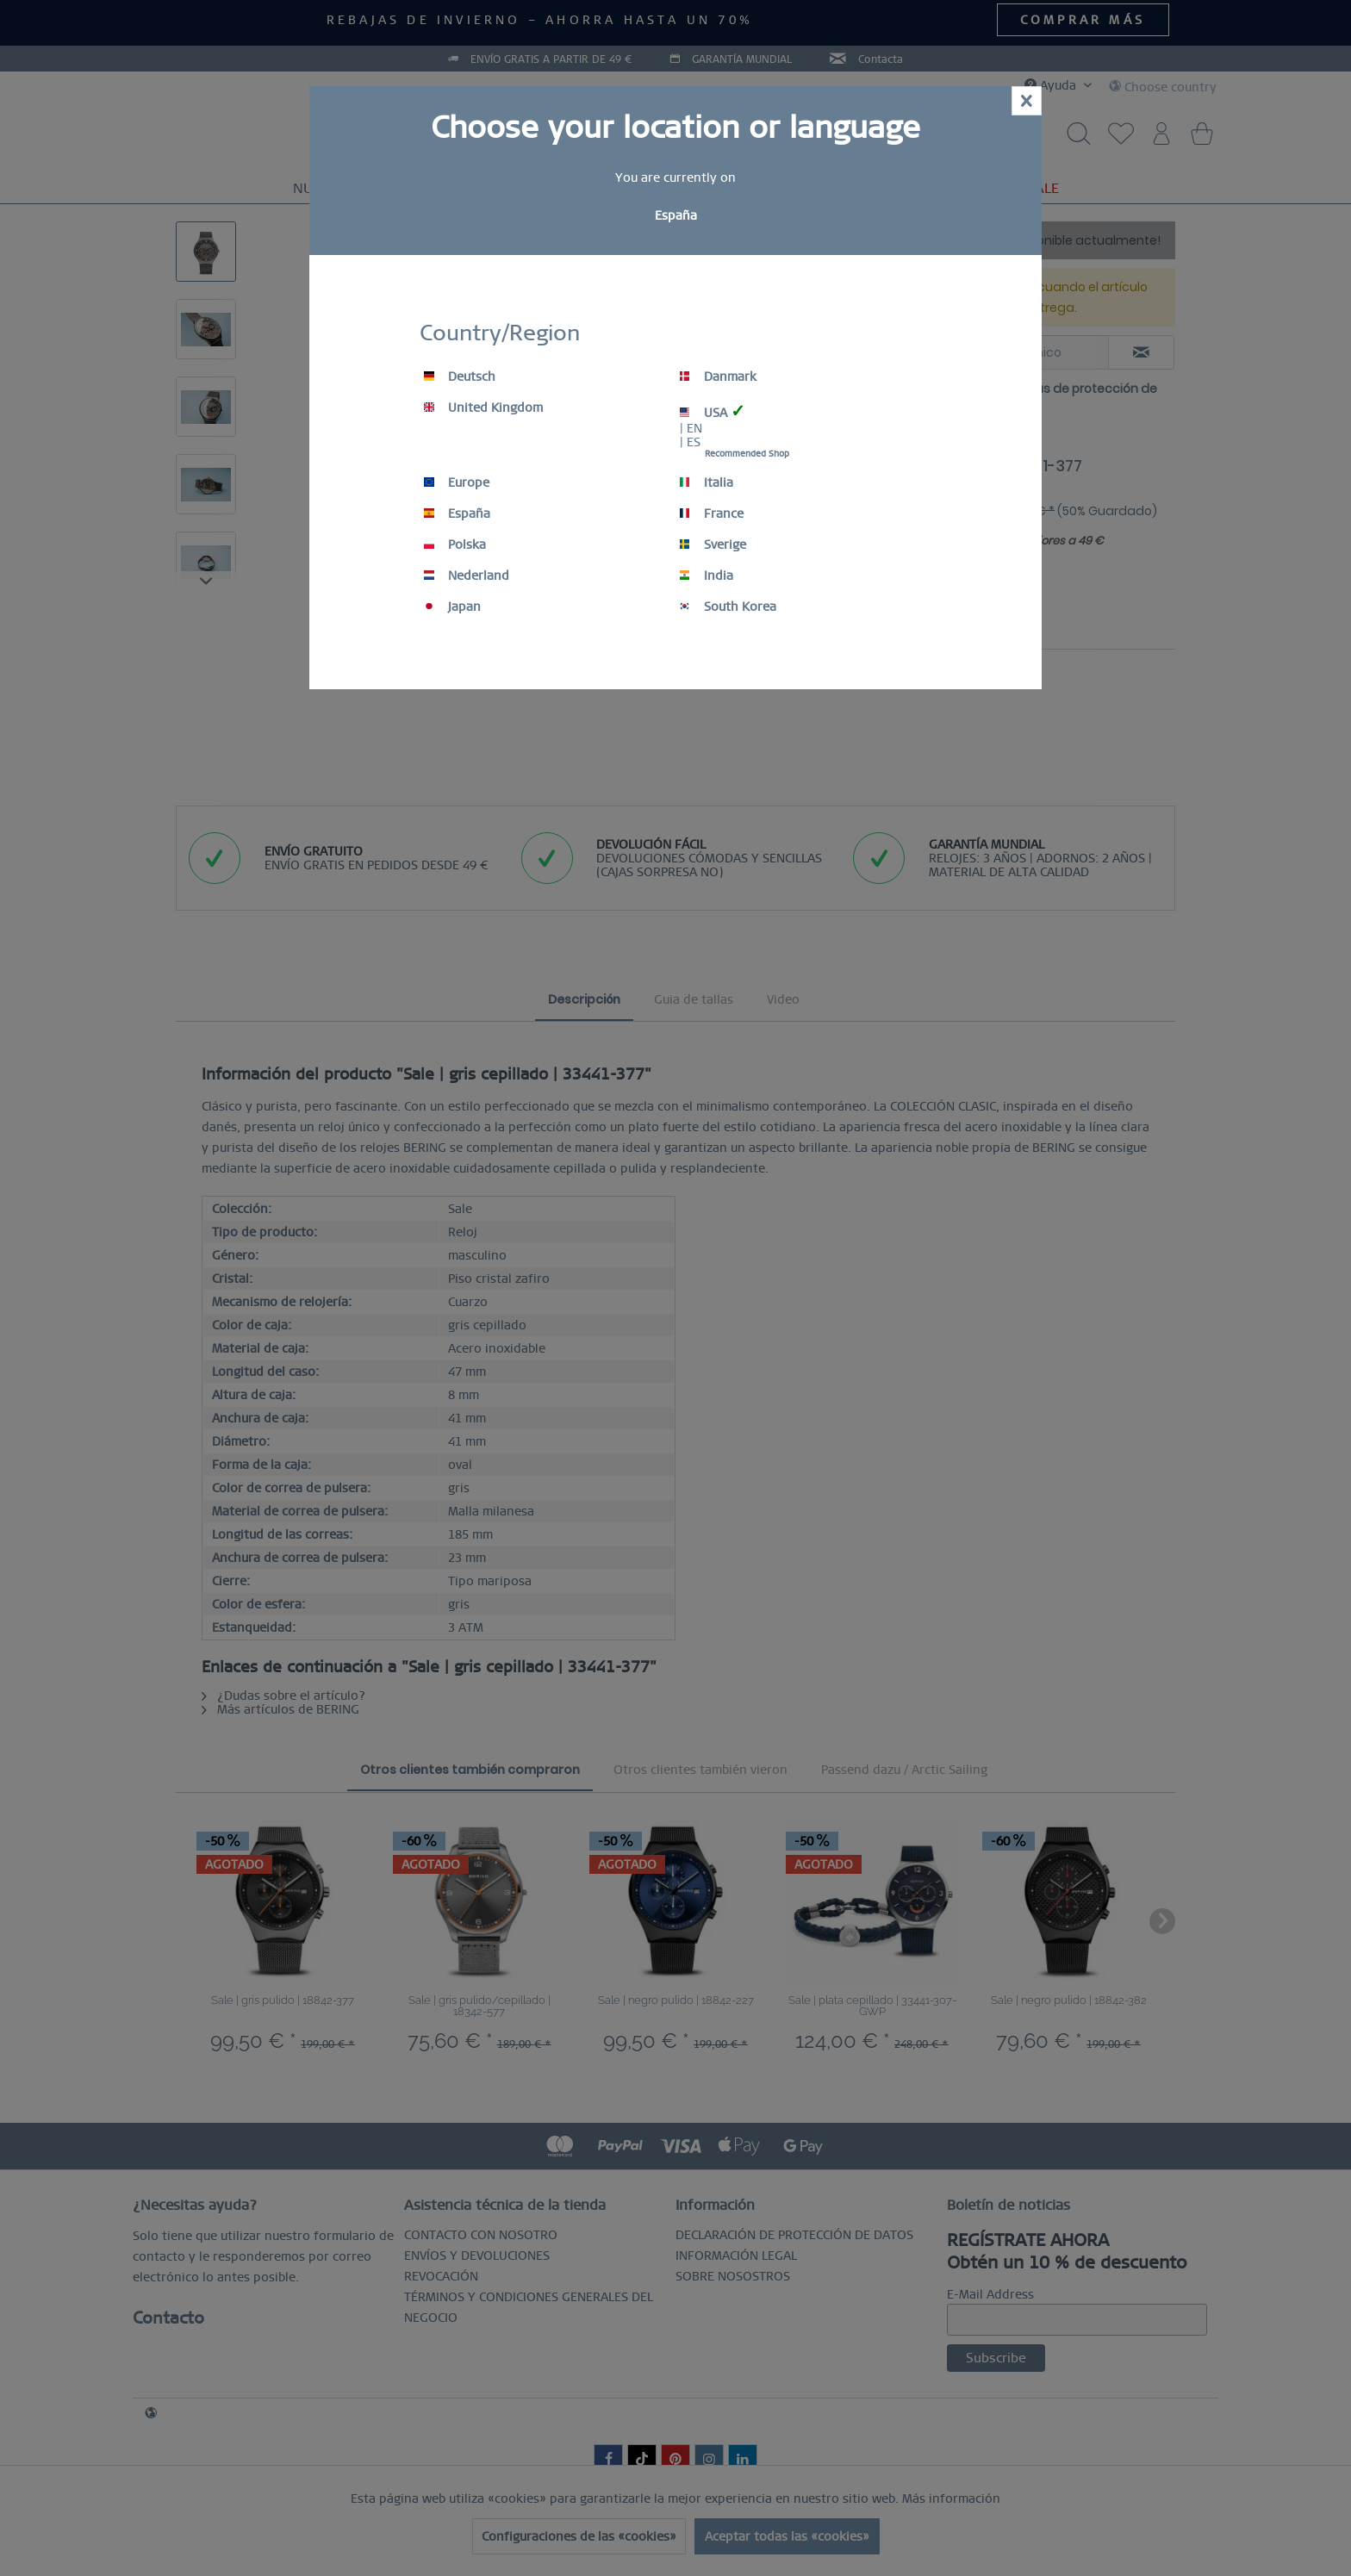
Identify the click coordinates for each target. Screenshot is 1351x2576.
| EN (691, 428)
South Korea (728, 606)
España (457, 513)
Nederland (466, 575)
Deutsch (459, 376)
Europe (456, 482)
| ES (690, 442)
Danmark (718, 376)
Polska (455, 544)
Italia (706, 482)
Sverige (713, 544)
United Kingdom (483, 407)
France (712, 513)
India (706, 575)
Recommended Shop (747, 453)
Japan (452, 606)
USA (712, 411)
